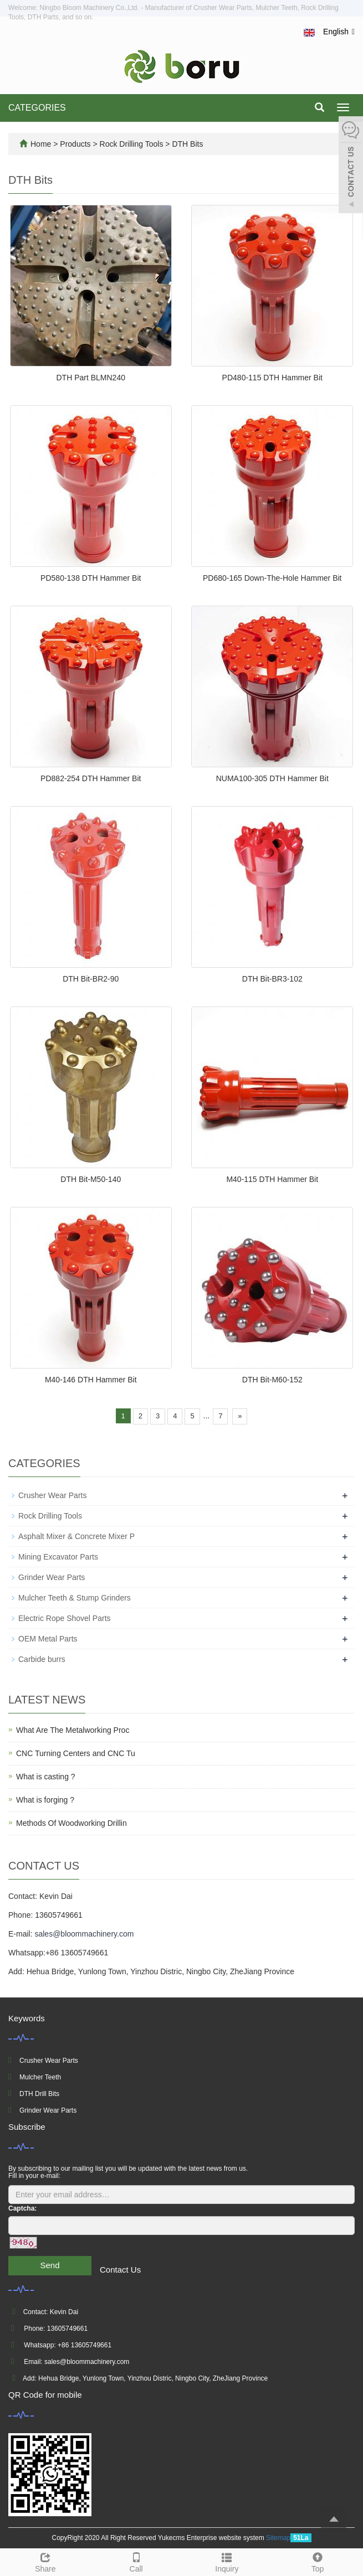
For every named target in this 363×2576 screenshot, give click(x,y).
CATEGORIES (37, 107)
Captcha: (22, 2208)
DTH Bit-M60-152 (272, 1379)
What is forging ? (45, 1799)
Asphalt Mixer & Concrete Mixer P (76, 1536)
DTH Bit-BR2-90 (91, 978)
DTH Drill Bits (39, 2094)
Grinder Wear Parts (51, 1577)
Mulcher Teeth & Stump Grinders (74, 1597)
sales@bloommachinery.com (84, 1933)
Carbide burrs (41, 1659)
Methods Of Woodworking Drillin (71, 1823)
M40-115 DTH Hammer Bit (272, 1179)
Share (45, 2561)
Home (40, 144)
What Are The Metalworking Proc (72, 1730)
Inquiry (227, 2561)
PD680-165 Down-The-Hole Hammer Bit (272, 578)
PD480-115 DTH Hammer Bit (272, 377)
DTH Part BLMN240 (91, 377)
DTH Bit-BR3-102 (272, 978)
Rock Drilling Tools (132, 144)
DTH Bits (186, 144)
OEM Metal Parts (48, 1638)
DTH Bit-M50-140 (90, 1179)
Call (136, 2561)
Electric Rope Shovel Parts (64, 1618)
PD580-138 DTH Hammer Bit (90, 578)
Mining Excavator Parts (58, 1556)
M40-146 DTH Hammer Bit (91, 1379)
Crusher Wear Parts (52, 1495)
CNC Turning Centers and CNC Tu (75, 1753)
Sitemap (278, 2538)
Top (317, 2561)
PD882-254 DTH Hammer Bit (90, 778)
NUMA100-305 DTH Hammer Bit (272, 778)
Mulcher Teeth (40, 2077)
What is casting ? (45, 1776)
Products (76, 144)
